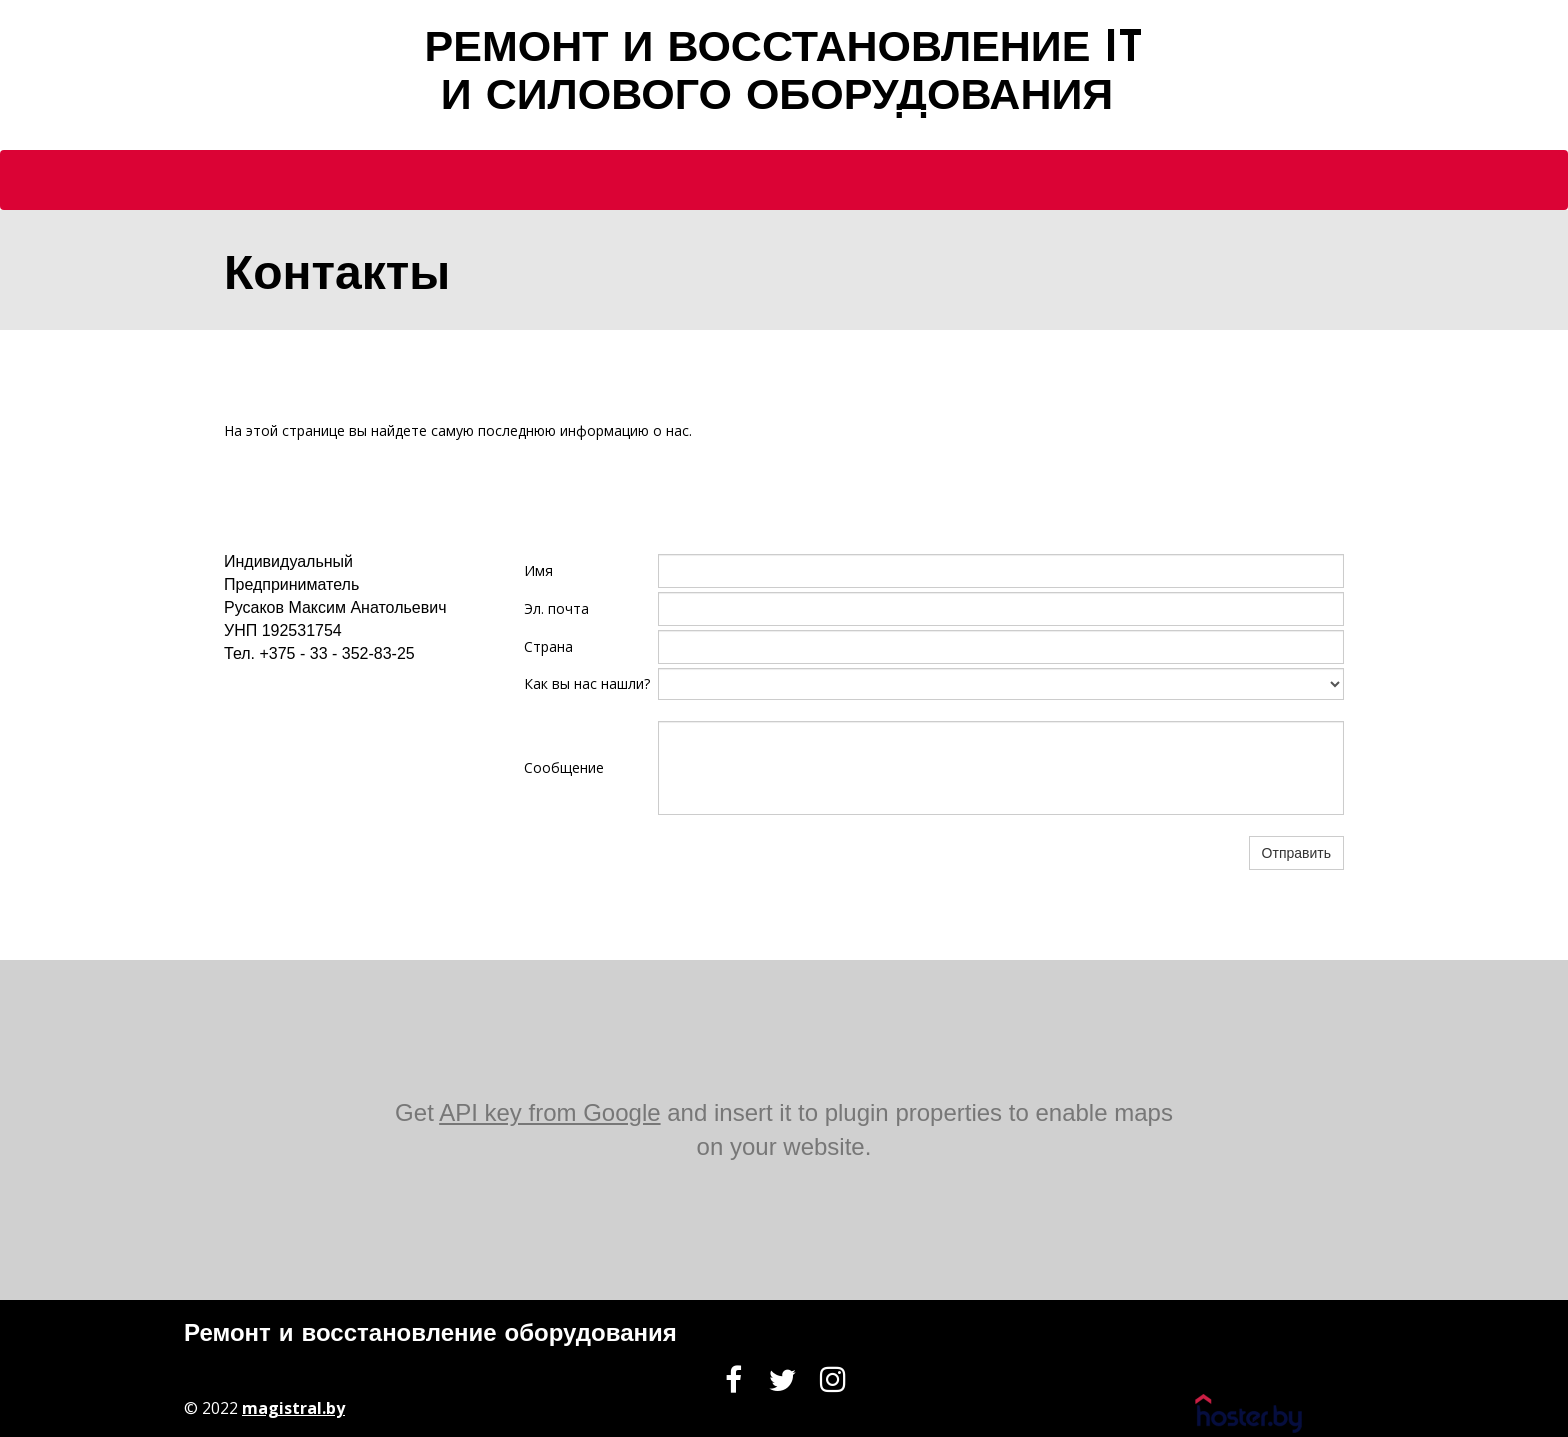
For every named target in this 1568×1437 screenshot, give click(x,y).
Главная (629, 131)
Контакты (930, 131)
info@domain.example (305, 691)
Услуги (820, 131)
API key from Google (549, 1112)
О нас (728, 131)
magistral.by (293, 1408)
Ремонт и (239, 1335)
